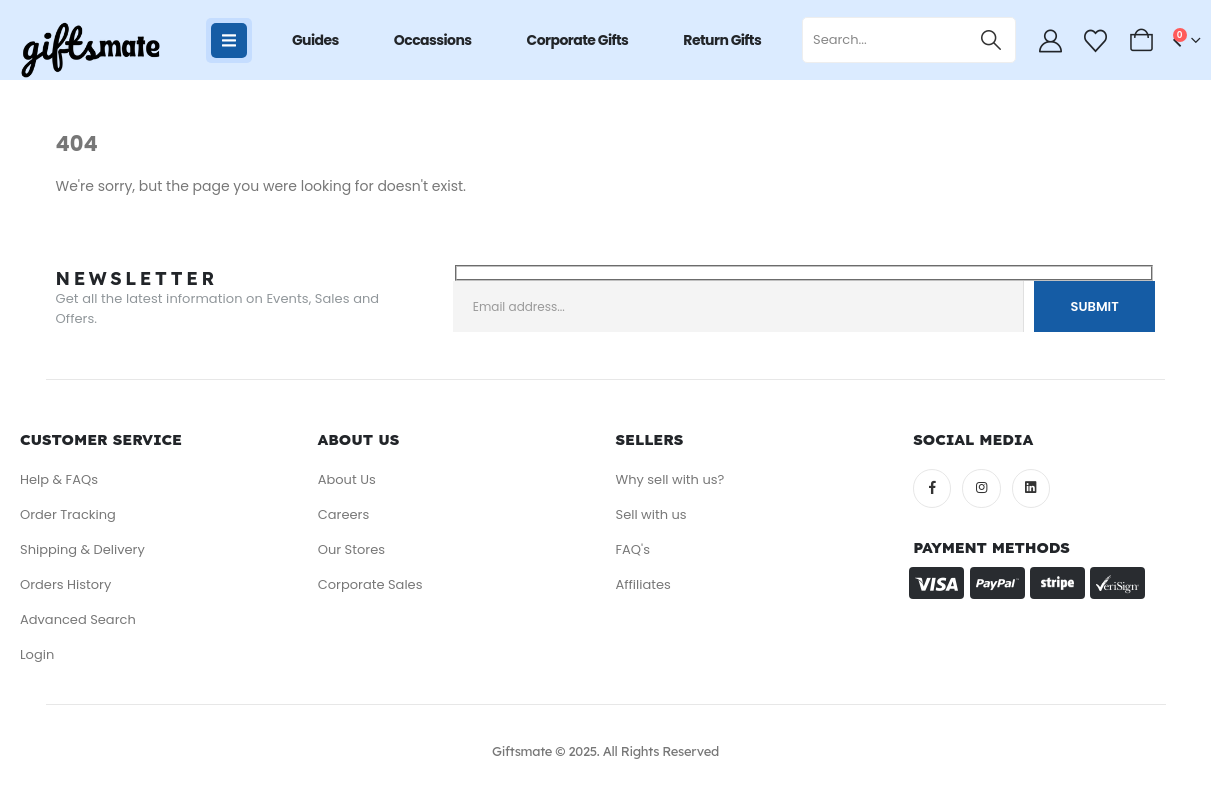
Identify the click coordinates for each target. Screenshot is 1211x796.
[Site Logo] (90, 50)
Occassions (433, 40)
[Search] (991, 40)
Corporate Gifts (578, 40)
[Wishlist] (1096, 41)
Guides (315, 40)
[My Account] (1050, 41)
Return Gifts (722, 40)
